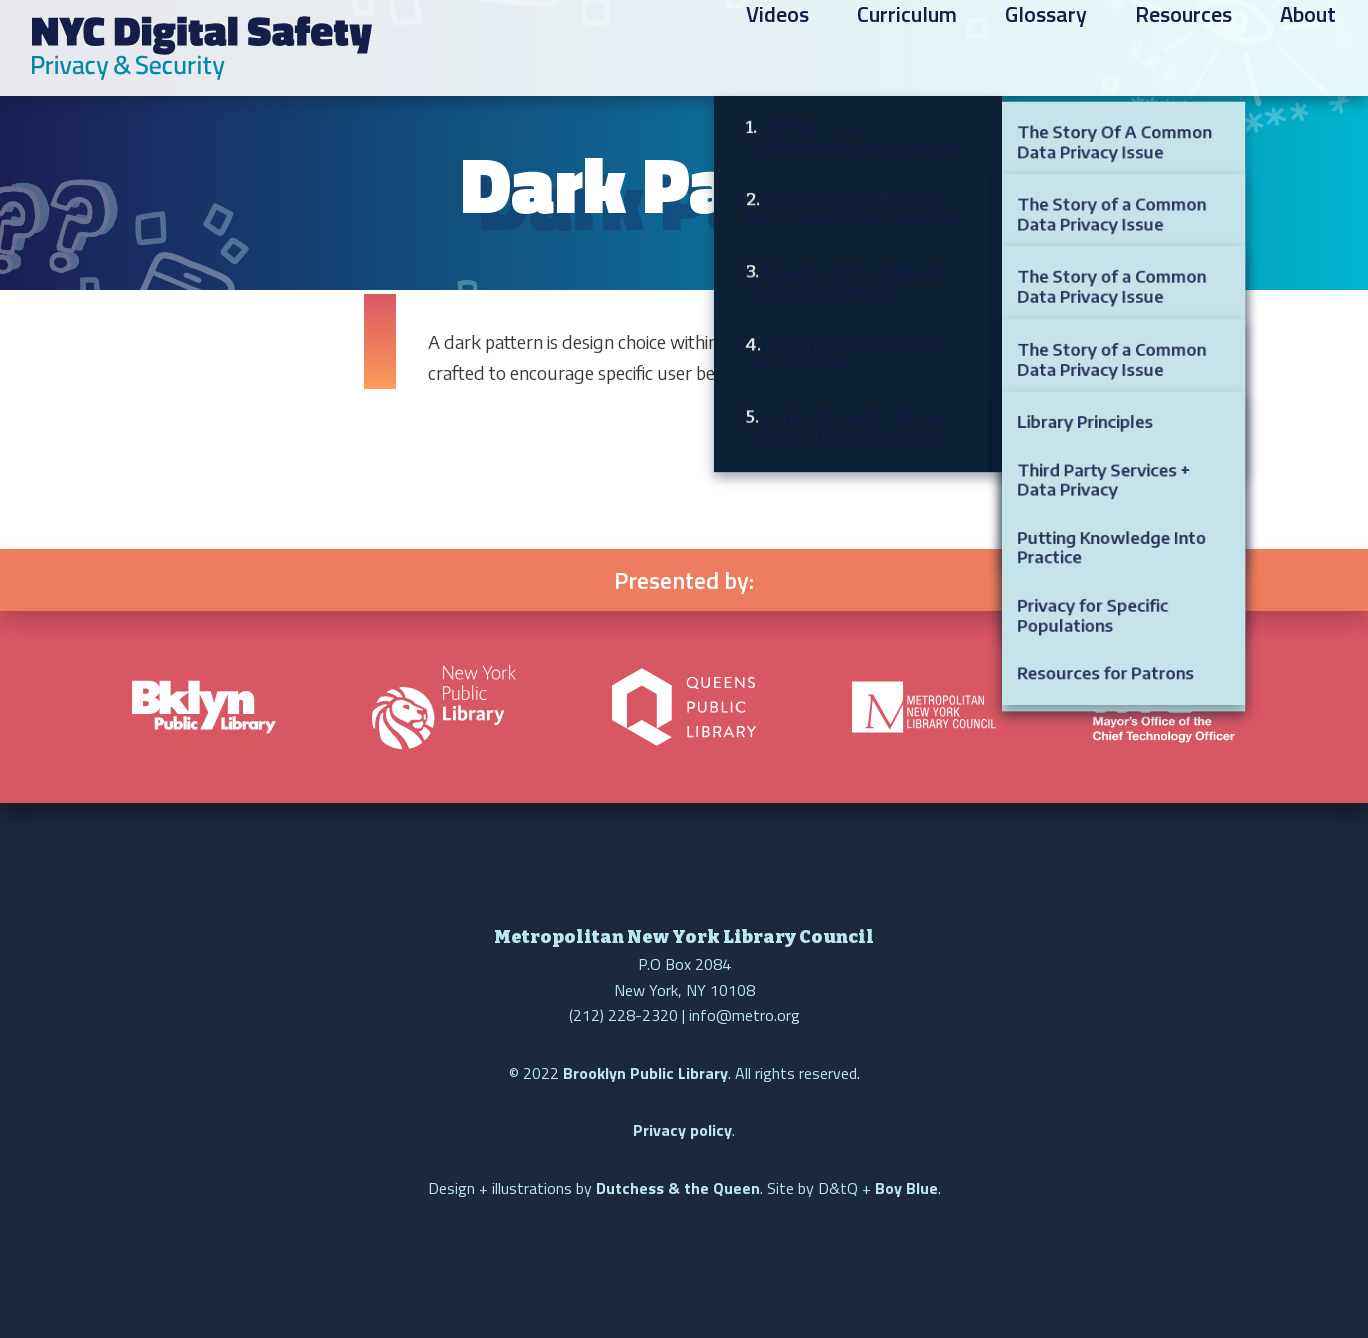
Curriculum (907, 51)
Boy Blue (906, 1188)
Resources (1183, 51)
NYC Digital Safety (202, 48)
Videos (777, 51)
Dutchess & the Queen (678, 1188)
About (1308, 51)
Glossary (1046, 51)
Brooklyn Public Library (645, 1073)
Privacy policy (682, 1130)
